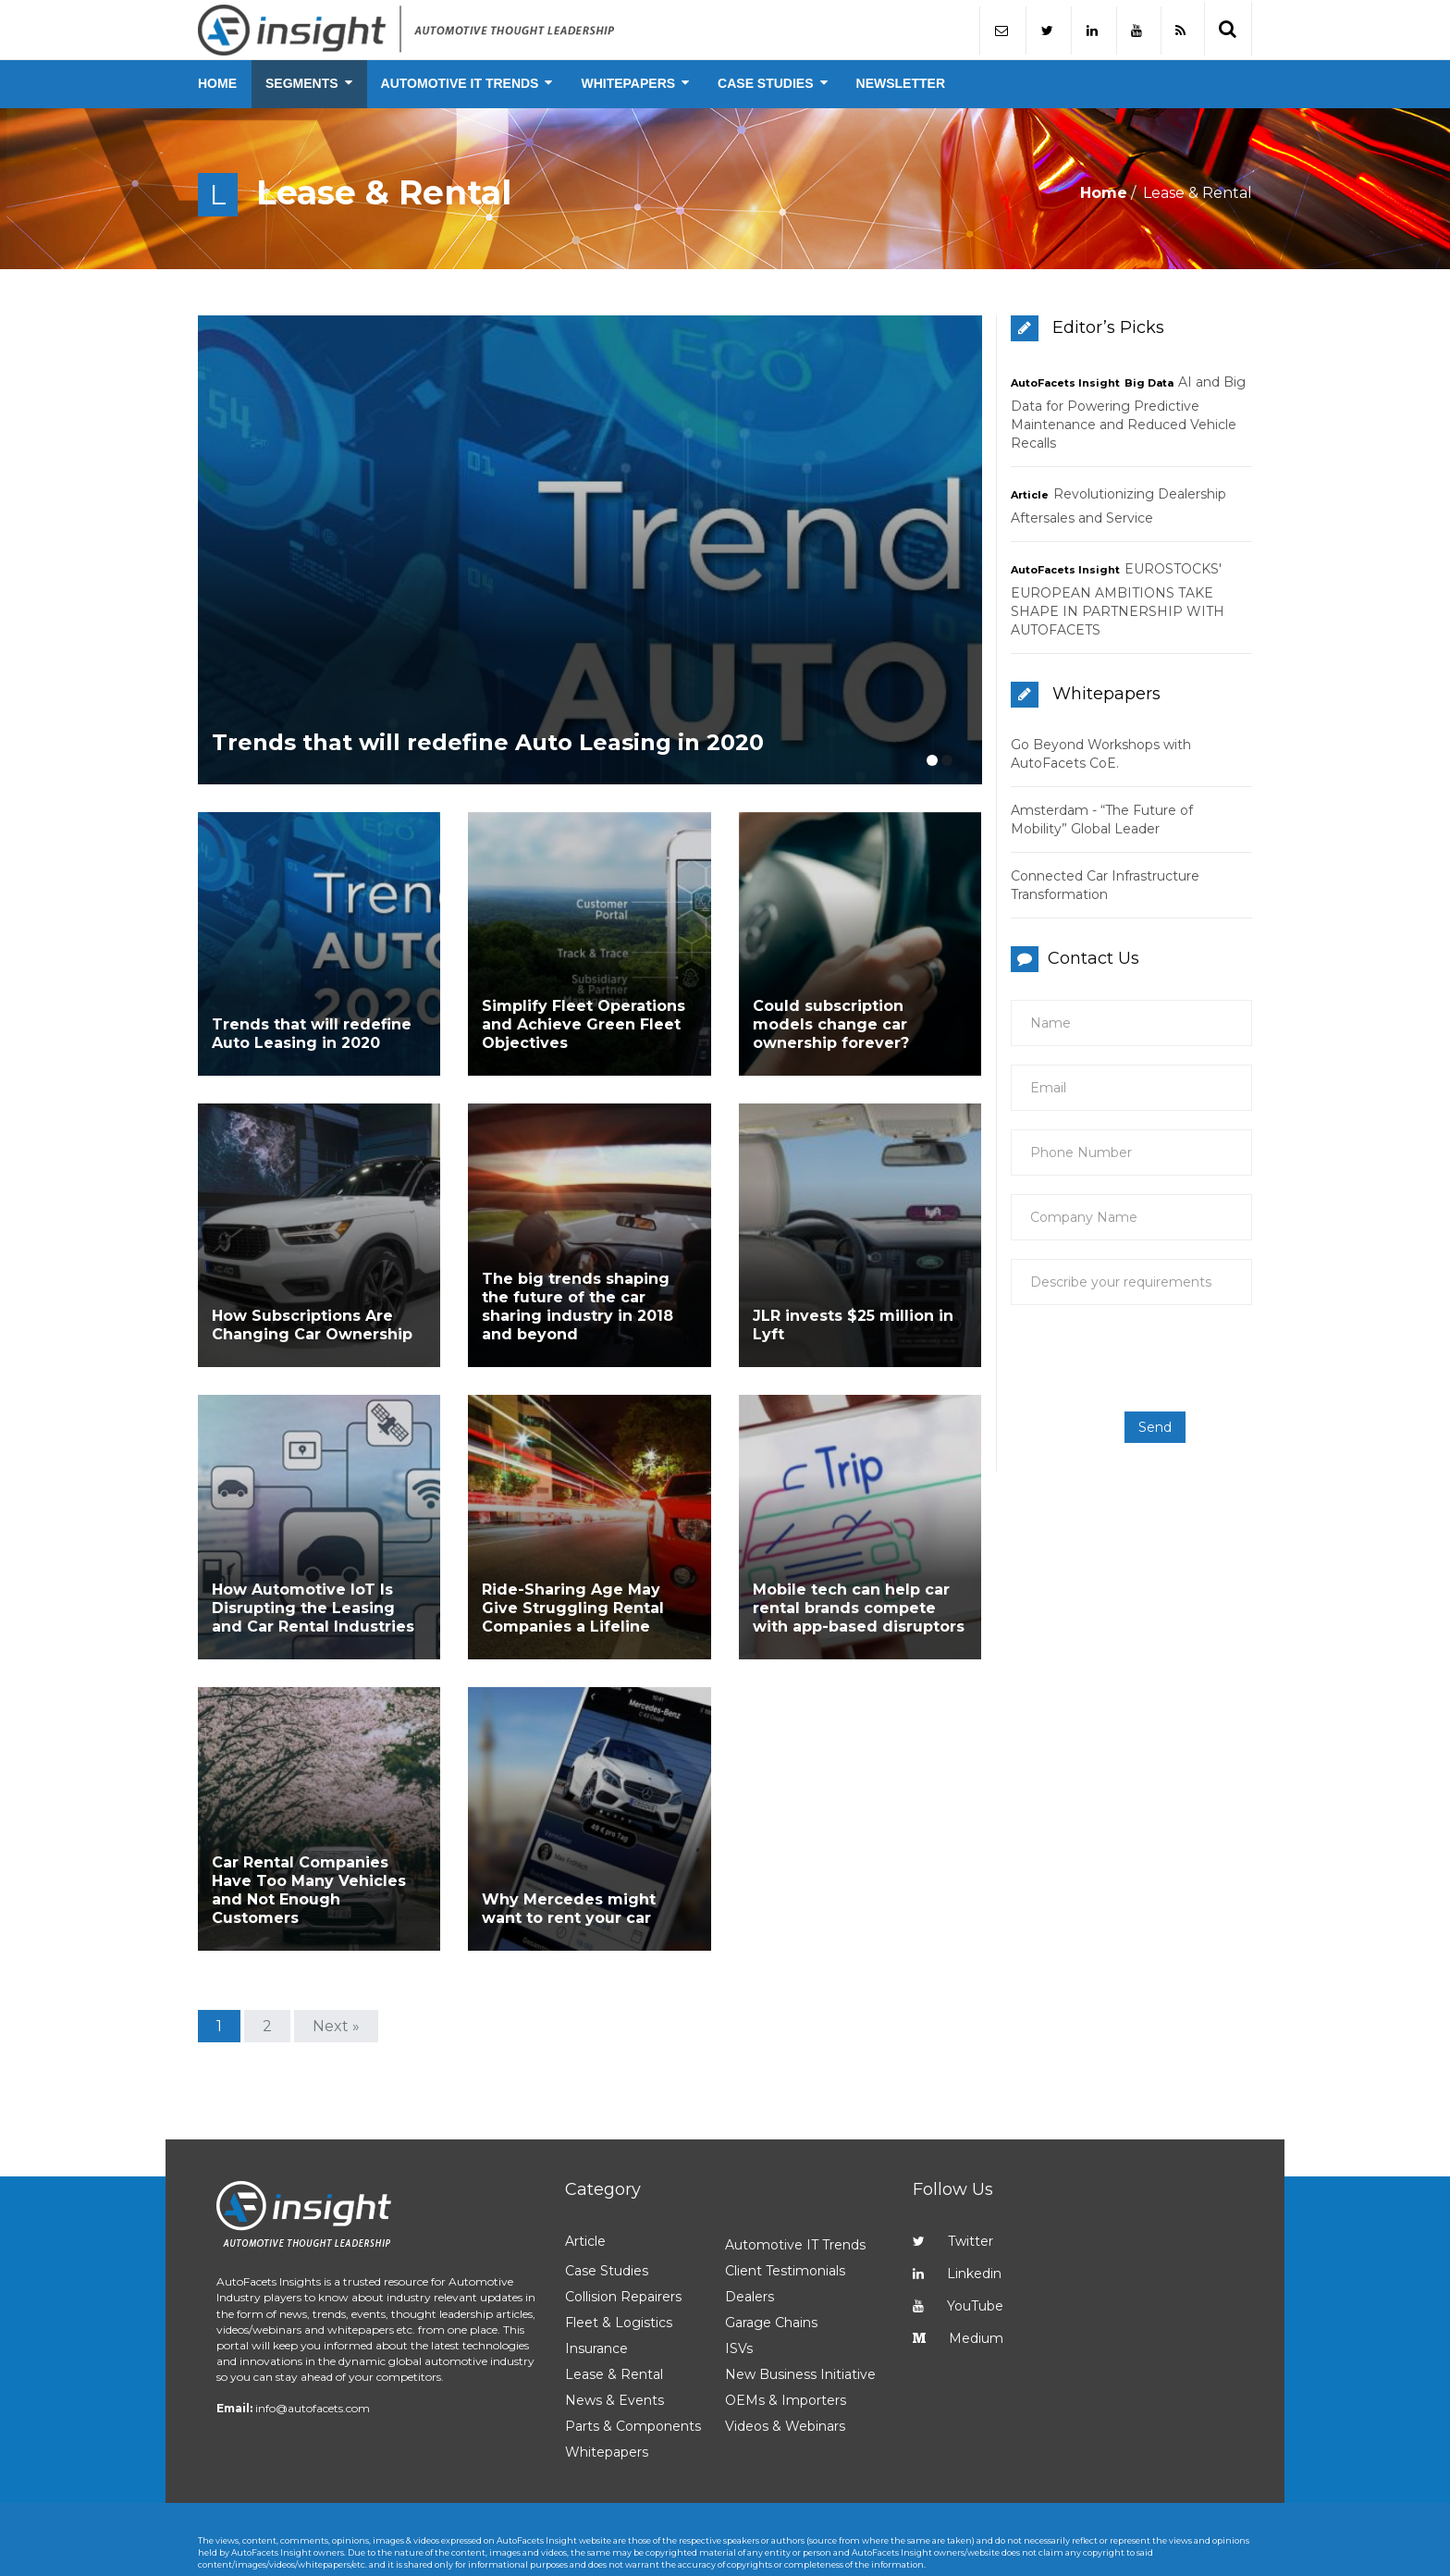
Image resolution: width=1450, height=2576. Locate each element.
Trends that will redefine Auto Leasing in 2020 (488, 770)
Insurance (596, 2257)
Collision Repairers (623, 2205)
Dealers (749, 2205)
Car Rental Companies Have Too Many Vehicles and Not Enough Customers (309, 1798)
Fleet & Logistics (618, 2231)
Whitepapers (606, 2360)
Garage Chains (771, 2231)
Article (1030, 494)
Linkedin (957, 2182)
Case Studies (606, 2179)
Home (1103, 193)
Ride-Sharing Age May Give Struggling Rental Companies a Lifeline (573, 1546)
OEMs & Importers (785, 2308)
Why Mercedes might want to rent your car (569, 1817)
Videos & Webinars (785, 2334)
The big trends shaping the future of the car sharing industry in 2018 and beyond (577, 1275)
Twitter (953, 2149)
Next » (336, 1934)
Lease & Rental (614, 2282)
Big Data (1149, 382)
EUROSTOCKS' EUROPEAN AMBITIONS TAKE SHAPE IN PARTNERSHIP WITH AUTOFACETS (1117, 599)
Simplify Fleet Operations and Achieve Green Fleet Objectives (583, 1022)
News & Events (614, 2308)
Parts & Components (633, 2334)
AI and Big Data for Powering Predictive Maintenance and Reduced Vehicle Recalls (1128, 412)
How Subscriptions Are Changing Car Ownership (312, 1294)
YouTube (958, 2214)
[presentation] (1144, 1358)
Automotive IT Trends (795, 2153)
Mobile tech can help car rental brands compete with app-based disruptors (859, 1546)
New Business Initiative (800, 2282)
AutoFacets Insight (1065, 382)
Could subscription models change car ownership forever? (831, 1022)
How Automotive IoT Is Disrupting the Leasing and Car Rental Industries (313, 1546)
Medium (958, 2246)
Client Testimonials (785, 2179)
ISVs (739, 2257)
